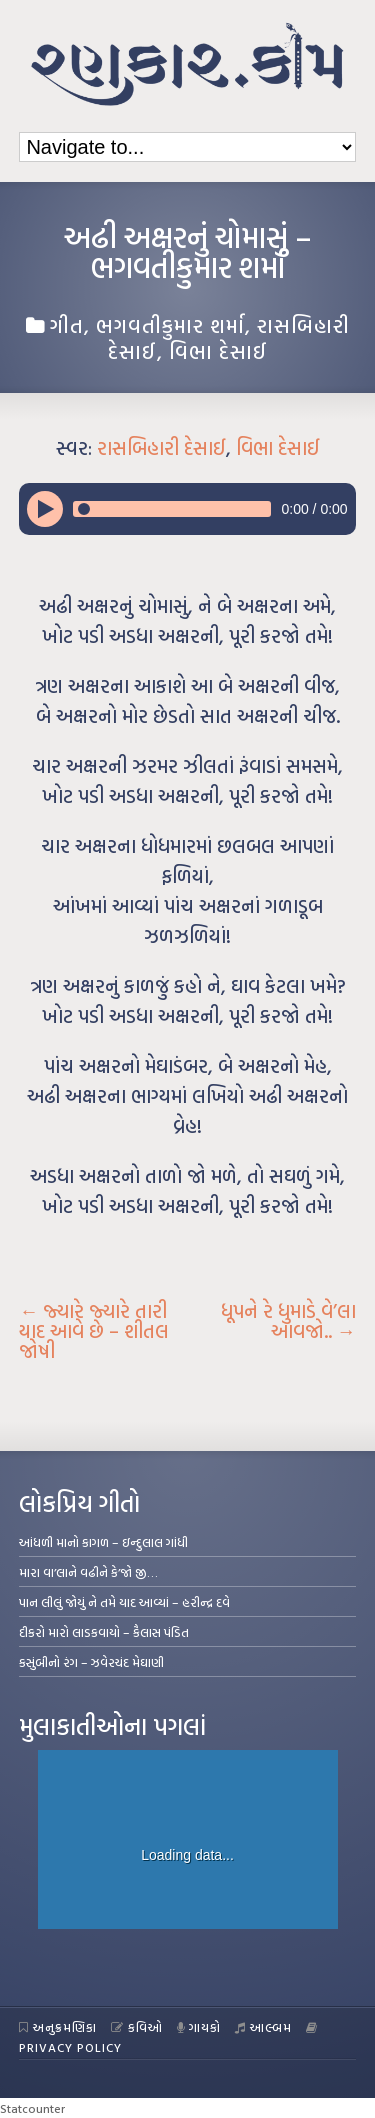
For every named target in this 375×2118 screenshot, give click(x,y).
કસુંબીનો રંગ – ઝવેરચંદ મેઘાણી (91, 1662)
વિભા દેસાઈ (218, 351)
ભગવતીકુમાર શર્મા (170, 325)
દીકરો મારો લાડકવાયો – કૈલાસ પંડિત (104, 1632)
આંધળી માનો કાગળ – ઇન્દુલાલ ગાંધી (103, 1542)
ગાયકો (199, 2027)
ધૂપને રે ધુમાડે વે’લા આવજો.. (288, 1321)
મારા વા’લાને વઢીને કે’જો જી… (88, 1572)
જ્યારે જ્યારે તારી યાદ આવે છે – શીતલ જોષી (94, 1331)
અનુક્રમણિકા (58, 2027)
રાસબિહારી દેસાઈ (161, 448)
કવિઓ (137, 2027)
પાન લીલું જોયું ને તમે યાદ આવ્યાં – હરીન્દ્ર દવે (124, 1602)
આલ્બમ (263, 2027)
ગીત (67, 325)
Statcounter (32, 2108)
